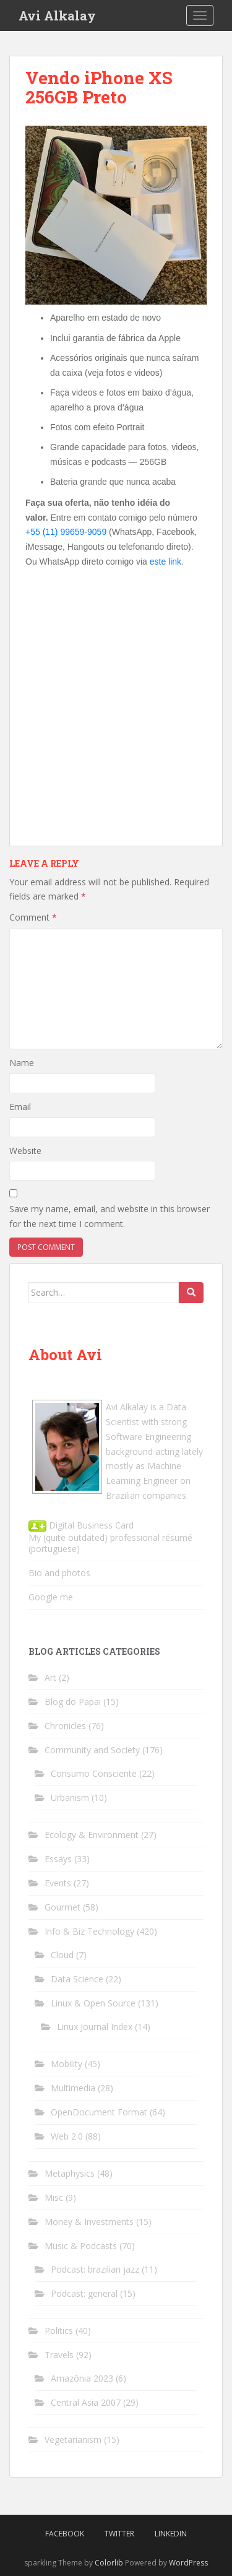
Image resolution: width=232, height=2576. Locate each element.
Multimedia (73, 2088)
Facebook (64, 2533)
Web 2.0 (67, 2136)
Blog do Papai (73, 1701)
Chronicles (65, 1726)
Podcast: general (84, 2293)
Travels (59, 2355)
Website (25, 1150)
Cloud (62, 1955)
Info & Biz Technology (89, 1931)
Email (20, 1106)
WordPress (188, 2562)
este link (165, 561)
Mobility (66, 2064)
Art (50, 1677)
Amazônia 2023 (82, 2378)
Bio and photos (59, 1573)
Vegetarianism (73, 2439)
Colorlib (109, 2562)
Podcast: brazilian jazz (95, 2269)
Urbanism (70, 1797)
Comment (33, 917)
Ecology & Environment (92, 1835)
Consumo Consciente (94, 1773)
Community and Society (92, 1750)
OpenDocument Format (99, 2112)
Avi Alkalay (57, 15)
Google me (50, 1597)
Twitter (119, 2533)
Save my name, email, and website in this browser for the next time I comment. (109, 1216)
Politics (59, 2330)
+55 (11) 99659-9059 (65, 532)
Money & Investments (89, 2221)
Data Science (77, 1979)
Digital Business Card (81, 1525)
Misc (54, 2197)
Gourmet (62, 1907)
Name (21, 1063)
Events (58, 1883)
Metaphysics (70, 2173)
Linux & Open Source (93, 2003)
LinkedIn (171, 2533)
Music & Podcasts (81, 2246)
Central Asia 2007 (86, 2402)
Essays (58, 1859)
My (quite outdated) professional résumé (110, 1537)
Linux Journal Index (94, 2026)
